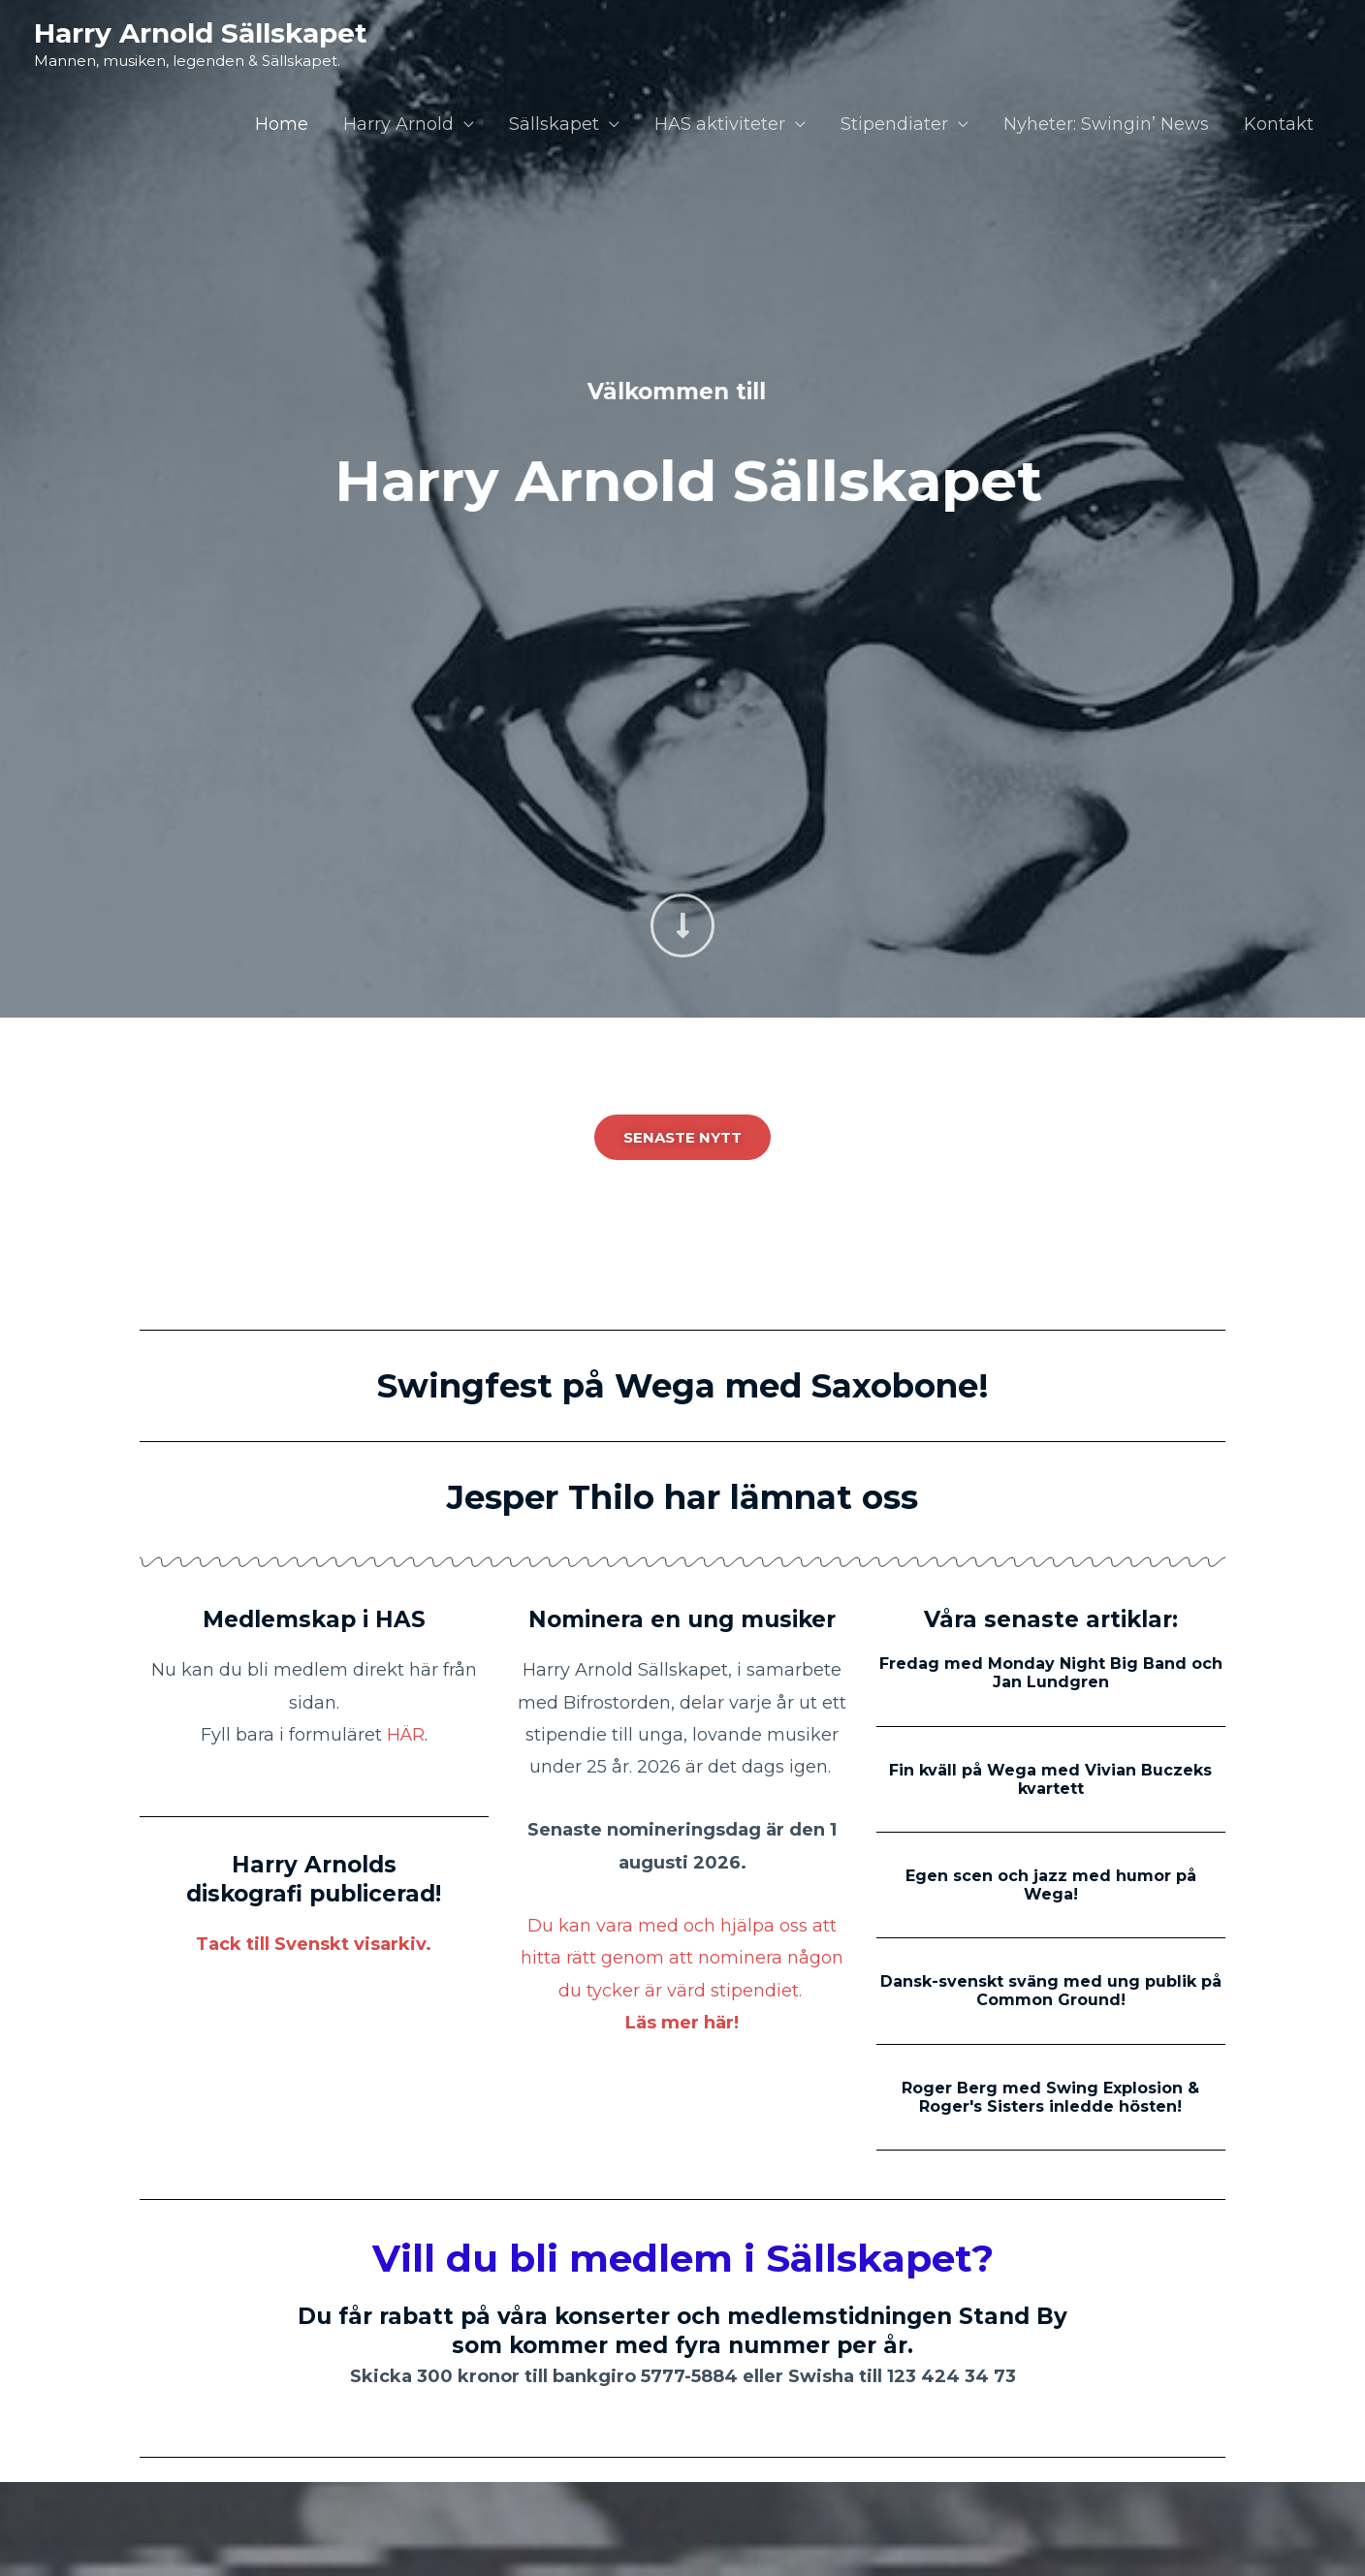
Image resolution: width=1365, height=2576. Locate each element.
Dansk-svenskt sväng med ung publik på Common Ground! (1051, 1990)
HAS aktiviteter (719, 124)
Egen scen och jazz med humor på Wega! (1050, 1885)
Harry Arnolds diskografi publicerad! (313, 1879)
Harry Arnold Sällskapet (200, 32)
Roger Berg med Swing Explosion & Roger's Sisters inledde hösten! (1050, 2097)
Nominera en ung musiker (682, 1619)
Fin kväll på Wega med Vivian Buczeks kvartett (1050, 1779)
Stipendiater (894, 124)
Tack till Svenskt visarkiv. (313, 1944)
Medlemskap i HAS (314, 1619)
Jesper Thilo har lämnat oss (682, 1497)
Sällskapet (554, 124)
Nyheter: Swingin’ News (1106, 124)
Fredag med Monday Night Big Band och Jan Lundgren (1050, 1672)
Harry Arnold (398, 124)
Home (281, 124)
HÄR (406, 1734)
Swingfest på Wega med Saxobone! (683, 1386)
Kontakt (1279, 124)
